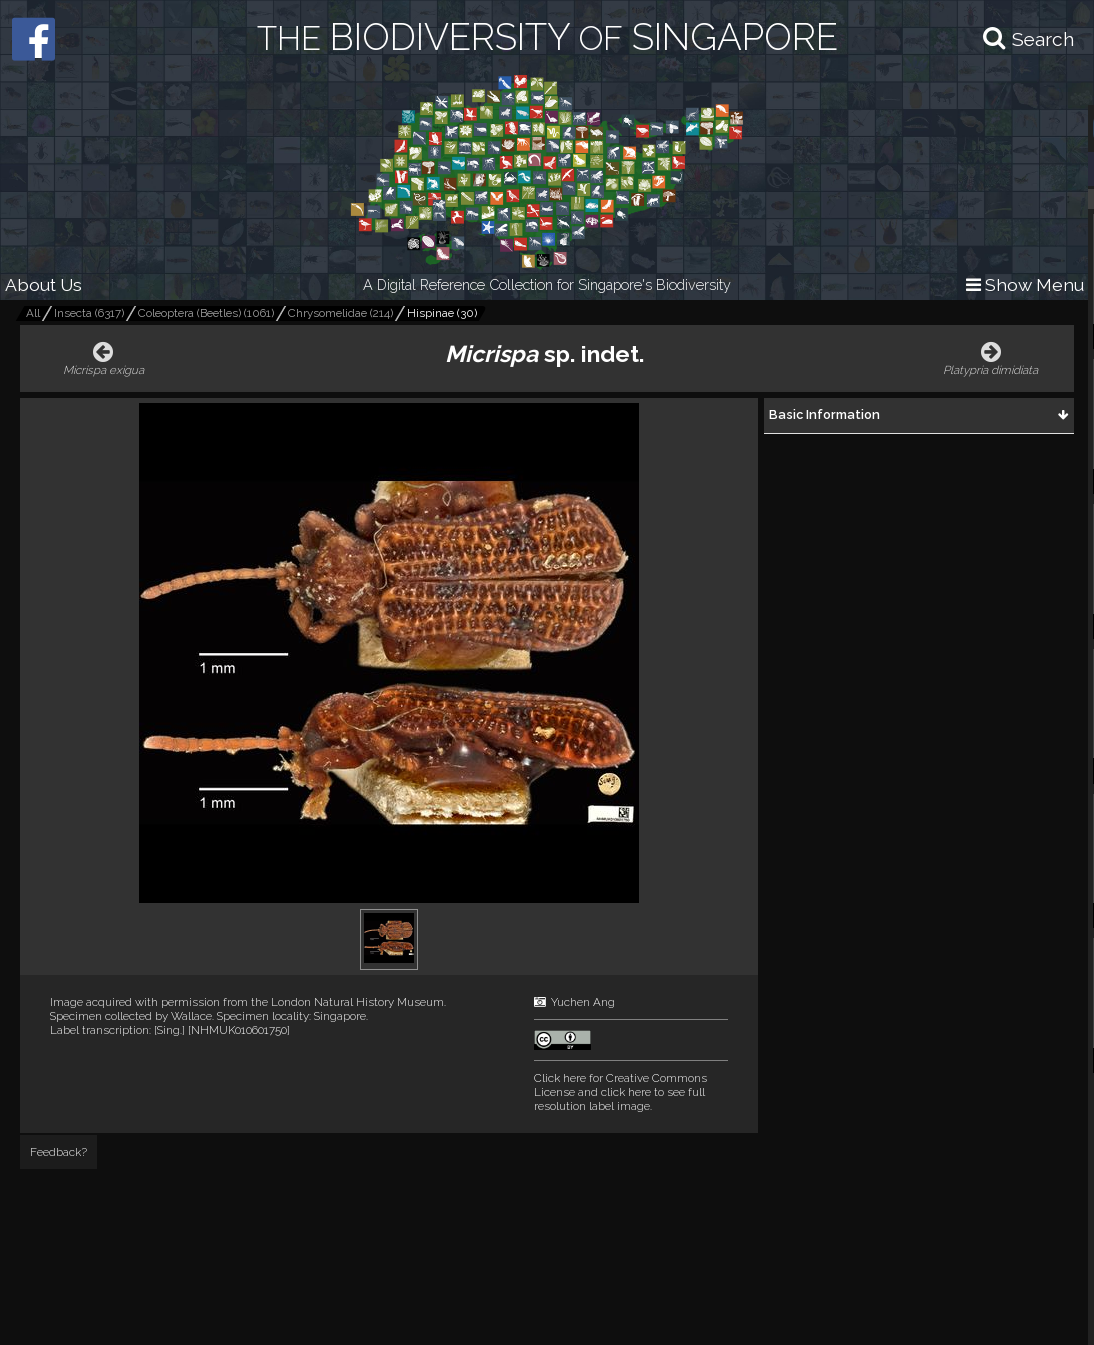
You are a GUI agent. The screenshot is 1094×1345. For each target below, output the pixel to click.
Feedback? (58, 1152)
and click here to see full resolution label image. (620, 1092)
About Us (43, 284)
